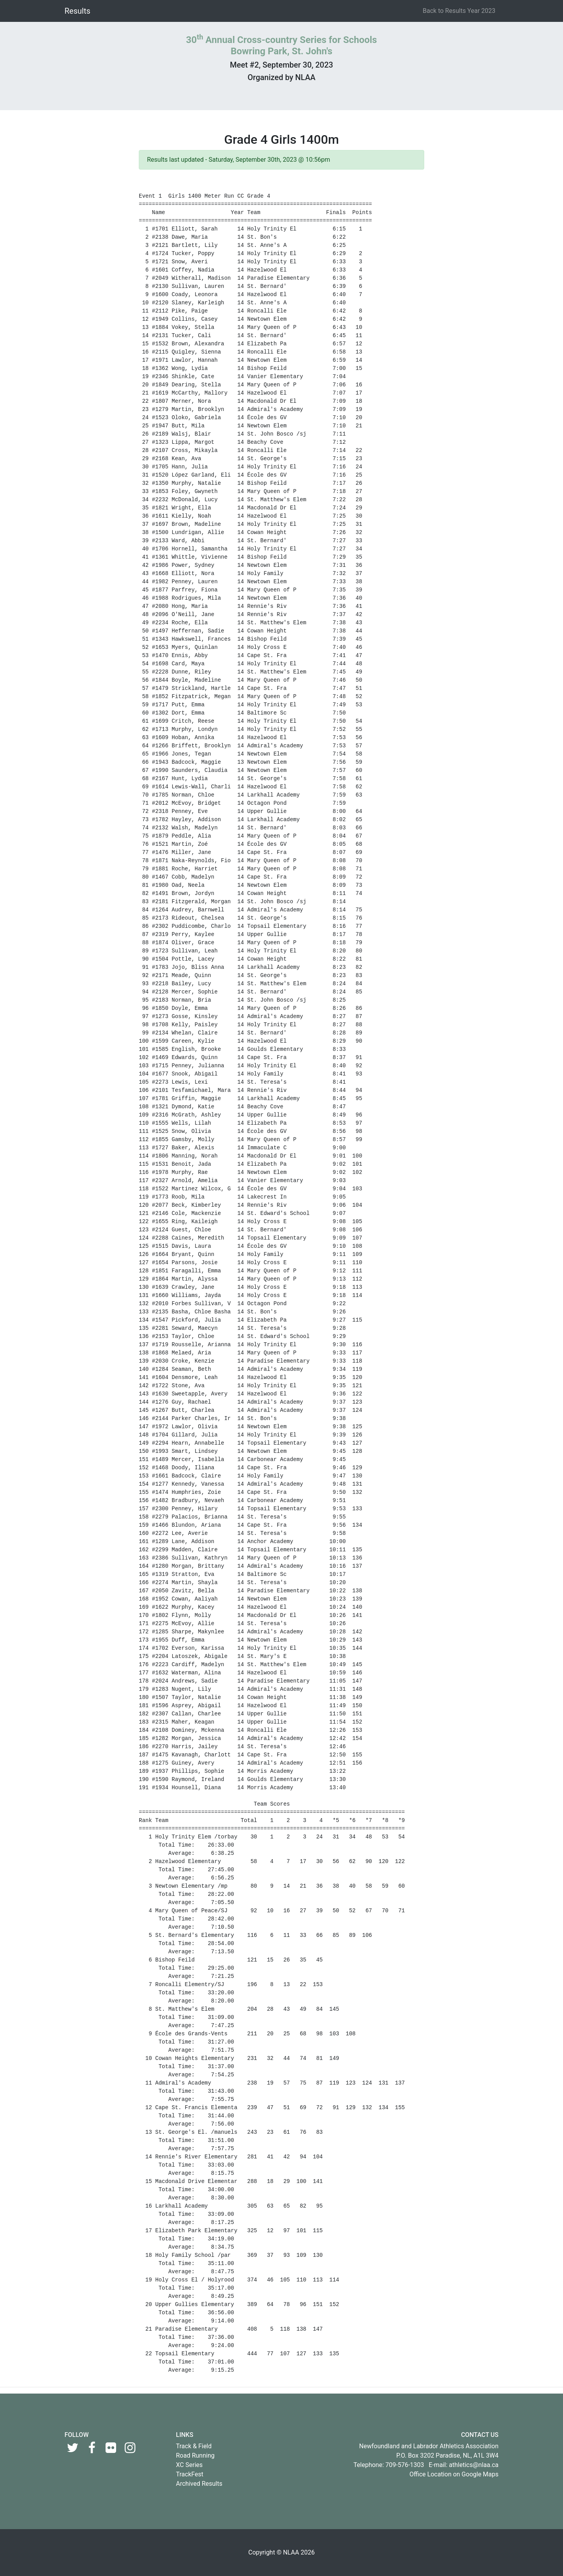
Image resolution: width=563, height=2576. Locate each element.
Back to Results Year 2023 (459, 10)
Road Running (195, 2455)
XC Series (189, 2465)
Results (77, 11)
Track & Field (194, 2446)
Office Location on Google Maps (453, 2474)
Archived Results (199, 2483)
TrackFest (189, 2474)
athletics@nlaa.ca (473, 2465)
